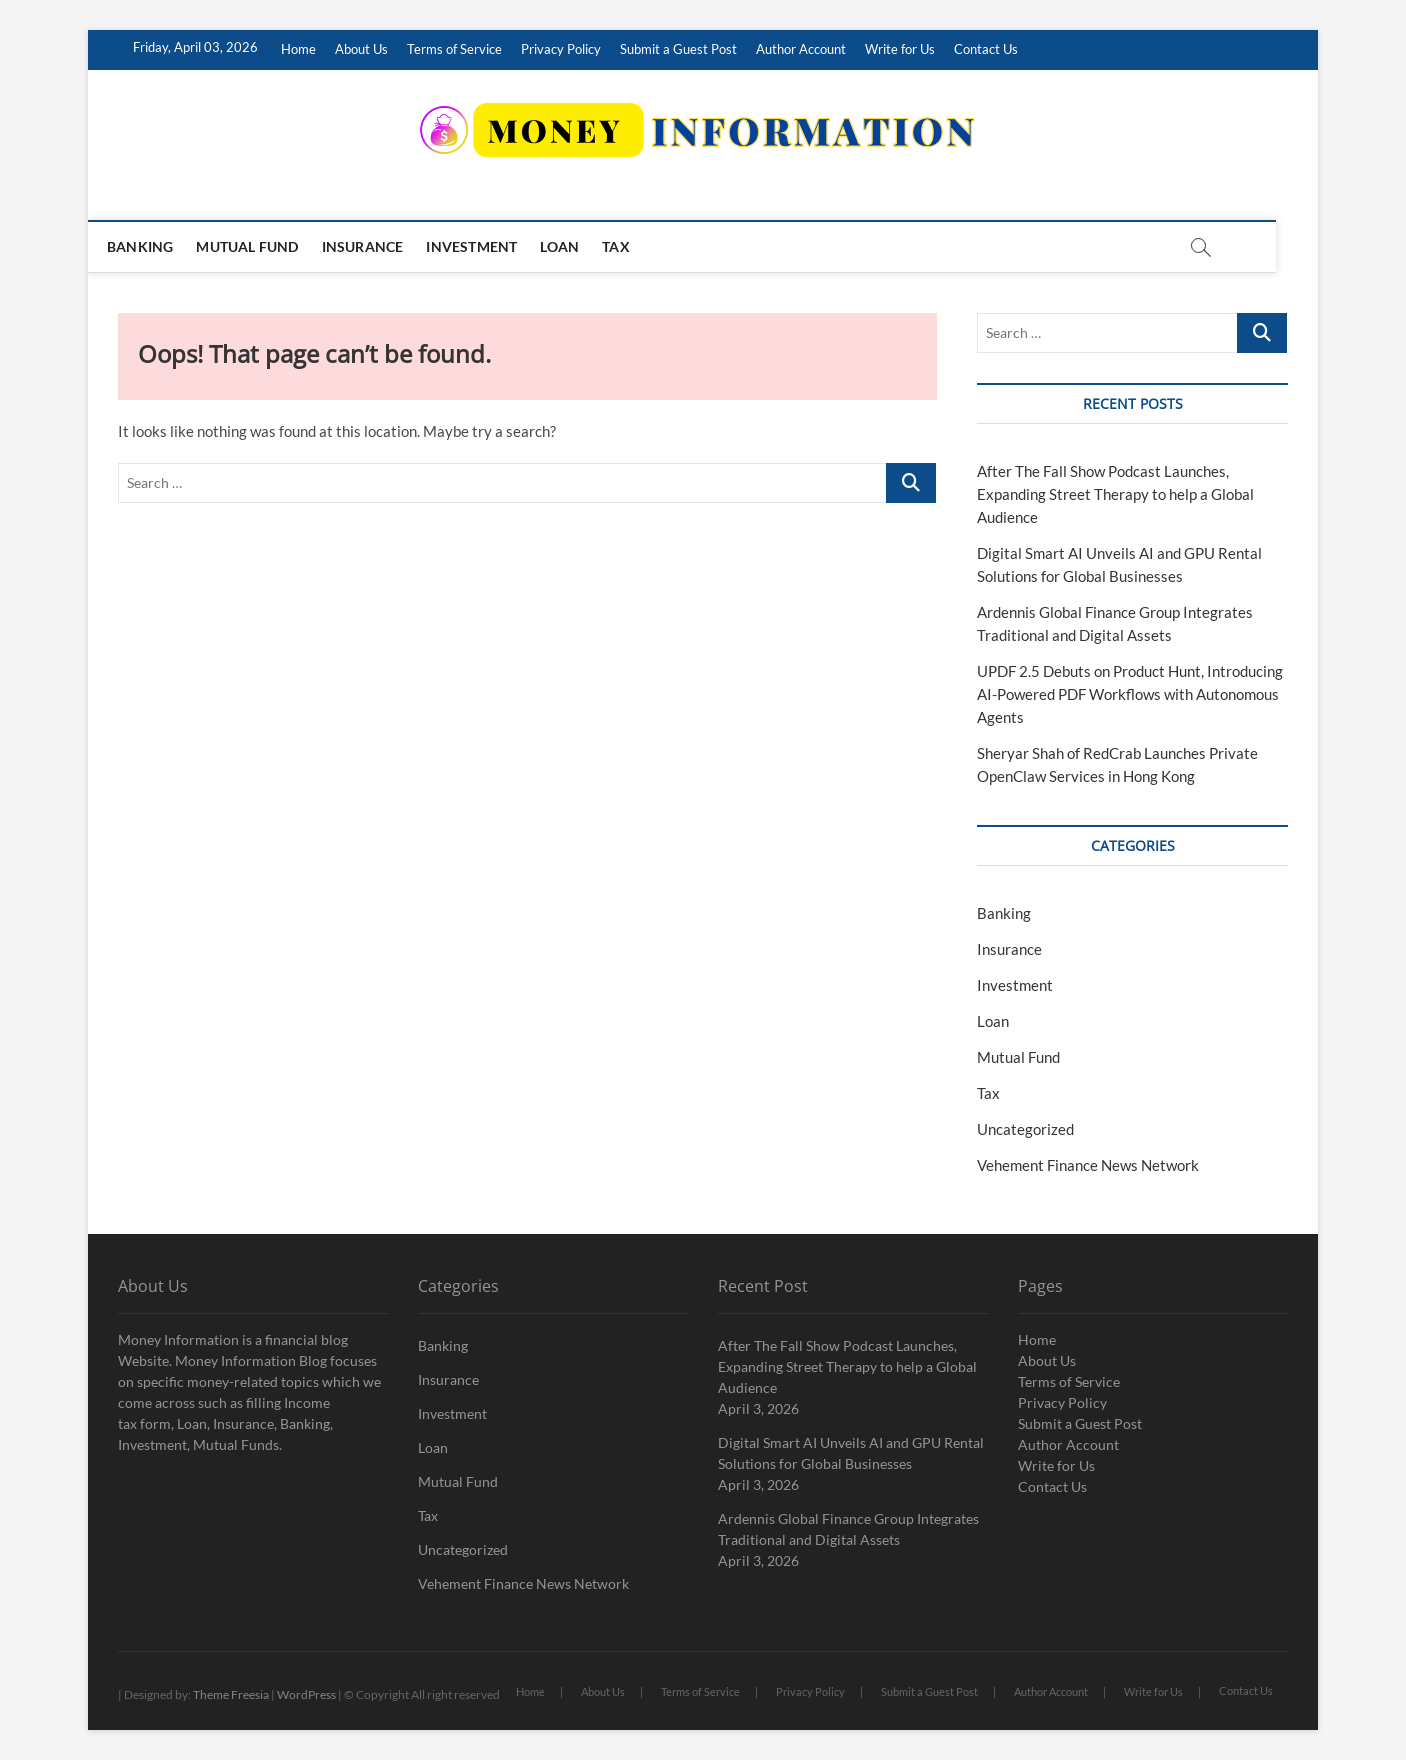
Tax (637, 246)
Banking (161, 246)
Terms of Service (454, 49)
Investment (492, 246)
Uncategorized (1025, 1129)
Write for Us (900, 49)
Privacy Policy (561, 49)
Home (298, 49)
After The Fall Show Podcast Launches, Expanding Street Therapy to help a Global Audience (1115, 494)
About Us (361, 49)
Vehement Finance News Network (1088, 1165)
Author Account (801, 49)
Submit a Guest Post (678, 49)
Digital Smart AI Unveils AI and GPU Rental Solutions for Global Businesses (851, 1453)
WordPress (306, 1694)
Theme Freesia (231, 1694)
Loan (580, 246)
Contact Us (986, 49)
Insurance (384, 246)
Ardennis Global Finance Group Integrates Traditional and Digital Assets (848, 1529)
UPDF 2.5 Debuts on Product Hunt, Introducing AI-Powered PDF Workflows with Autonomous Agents (1130, 694)
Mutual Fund (268, 246)
